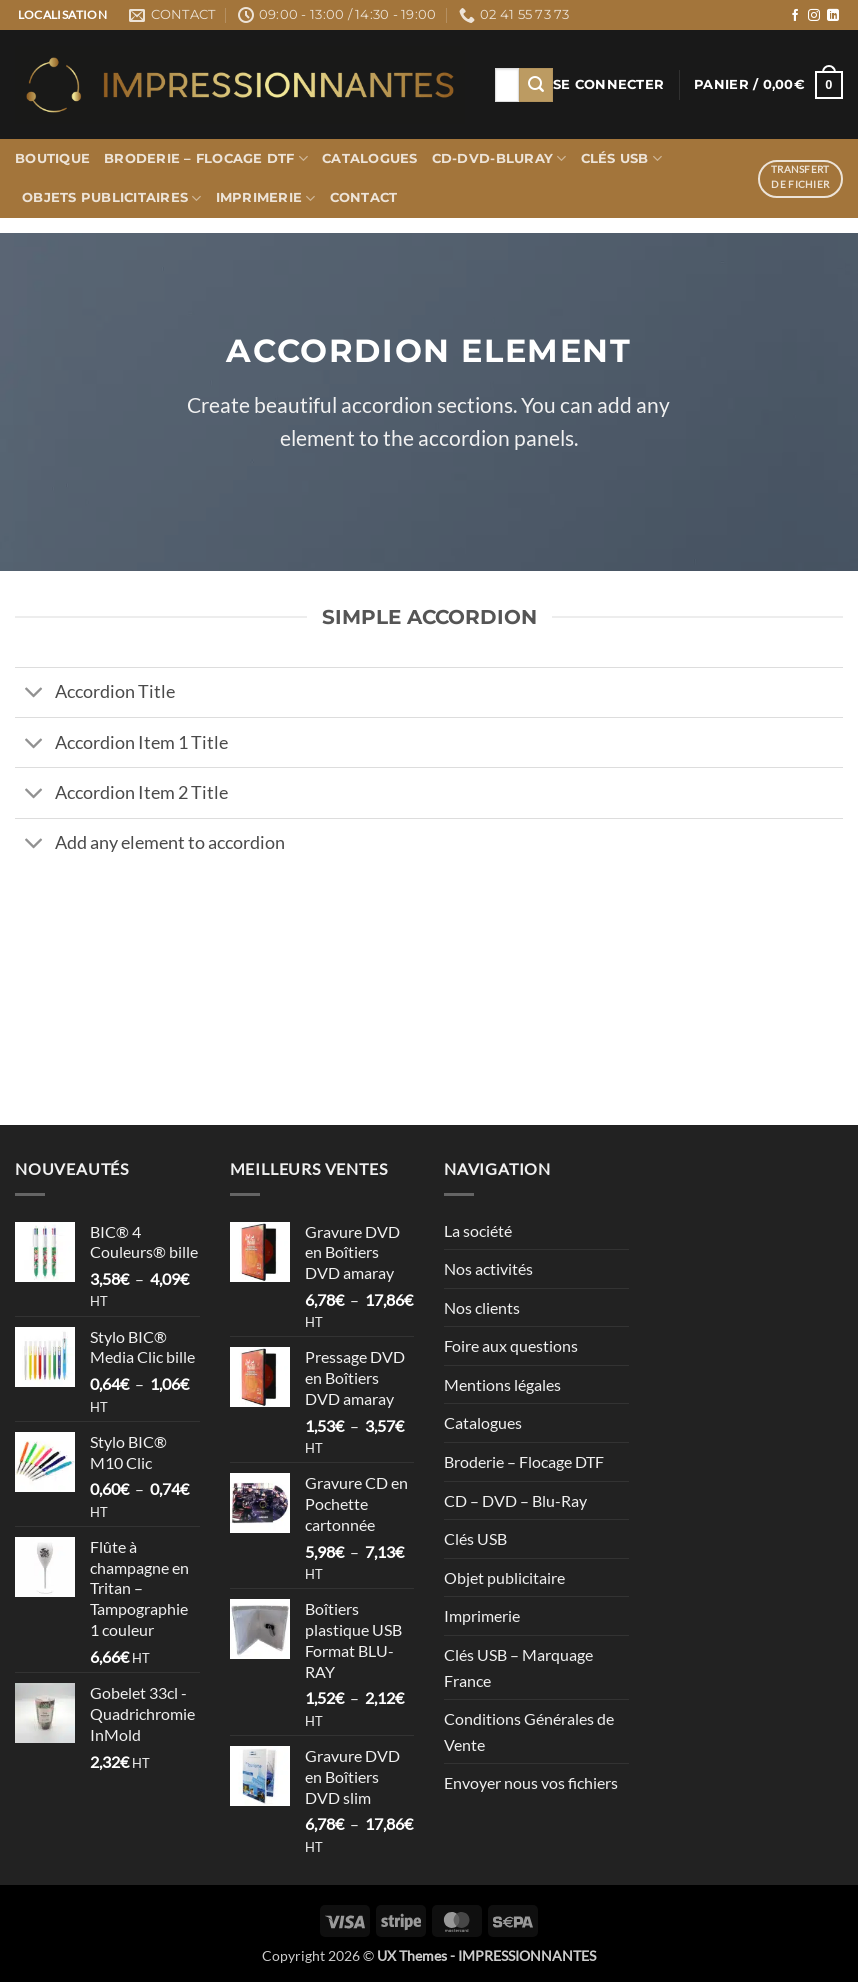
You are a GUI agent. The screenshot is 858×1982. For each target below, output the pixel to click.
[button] (608, 85)
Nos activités (488, 1268)
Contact (364, 197)
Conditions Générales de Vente (529, 1731)
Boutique (52, 158)
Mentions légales (502, 1384)
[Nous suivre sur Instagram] (814, 16)
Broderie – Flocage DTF (206, 158)
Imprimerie (266, 198)
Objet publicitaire (504, 1577)
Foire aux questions (511, 1345)
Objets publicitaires (112, 198)
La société (478, 1230)
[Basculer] (34, 694)
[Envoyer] (536, 85)
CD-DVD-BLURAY (499, 158)
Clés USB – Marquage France (518, 1667)
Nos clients (482, 1307)
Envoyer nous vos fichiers (531, 1782)
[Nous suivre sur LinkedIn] (833, 16)
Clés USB (622, 158)
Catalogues (370, 158)
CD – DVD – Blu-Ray (515, 1500)
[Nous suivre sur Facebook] (795, 16)
